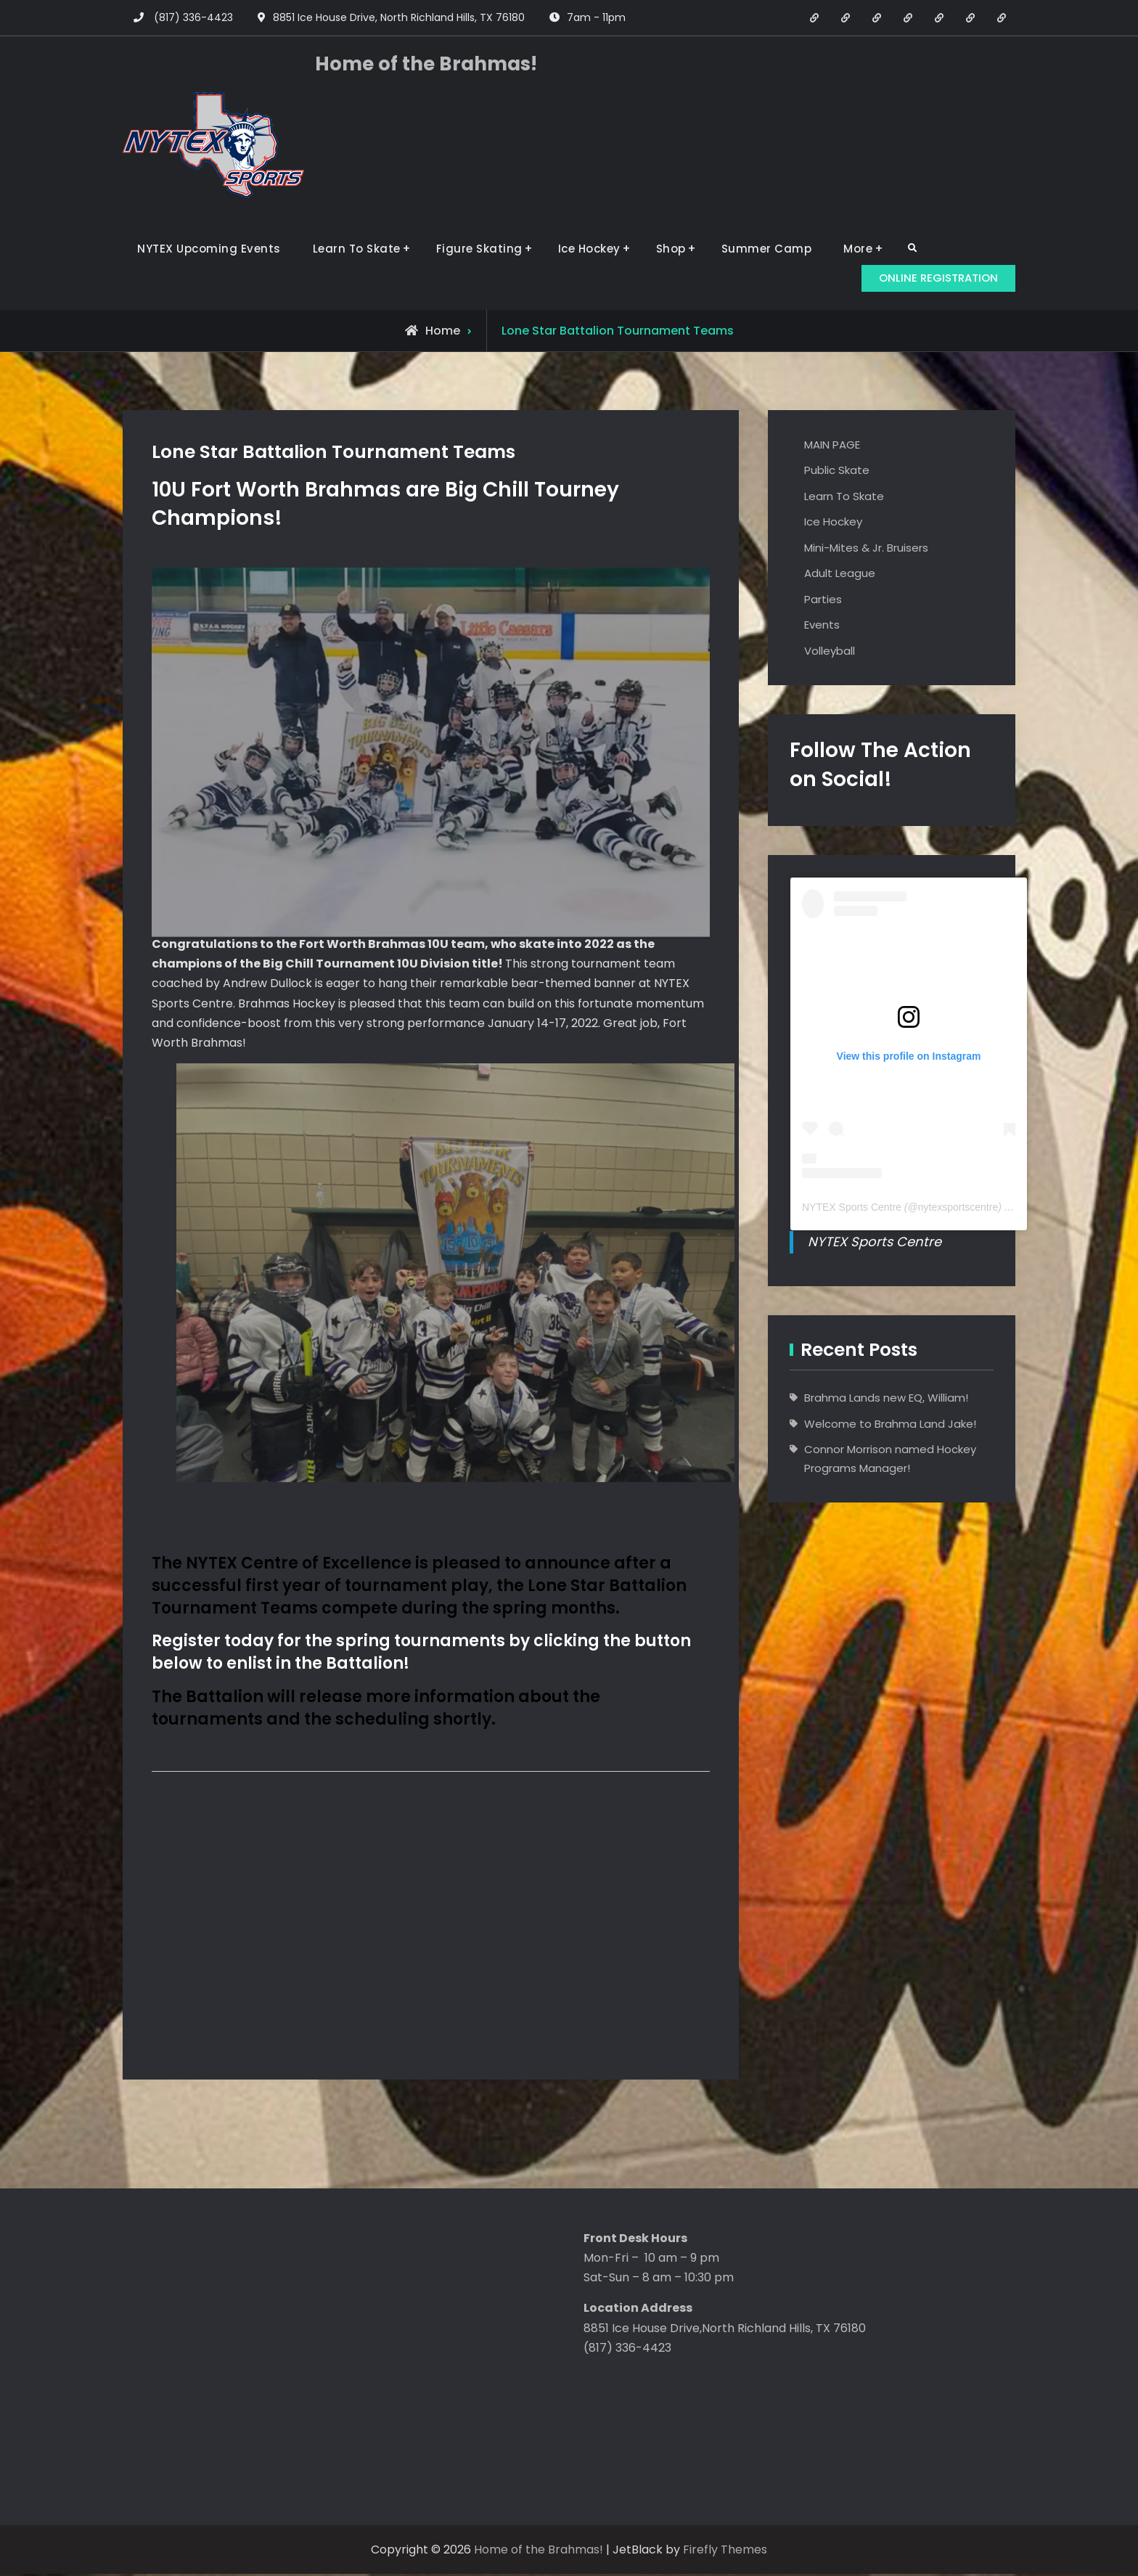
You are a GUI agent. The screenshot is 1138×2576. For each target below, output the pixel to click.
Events (822, 626)
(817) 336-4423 (193, 17)
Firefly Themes (725, 2551)
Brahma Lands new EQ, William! (886, 1399)
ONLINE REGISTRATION (931, 277)
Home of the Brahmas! (426, 64)
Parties (823, 600)
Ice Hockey (589, 248)
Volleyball (829, 652)
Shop (671, 248)
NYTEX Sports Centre (851, 1209)
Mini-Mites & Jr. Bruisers (866, 549)
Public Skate (836, 472)
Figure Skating (479, 248)
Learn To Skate (357, 248)
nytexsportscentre (958, 1209)
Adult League (839, 575)
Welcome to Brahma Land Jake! (890, 1425)
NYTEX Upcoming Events (209, 248)
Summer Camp (766, 248)
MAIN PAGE (832, 446)
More (857, 248)
